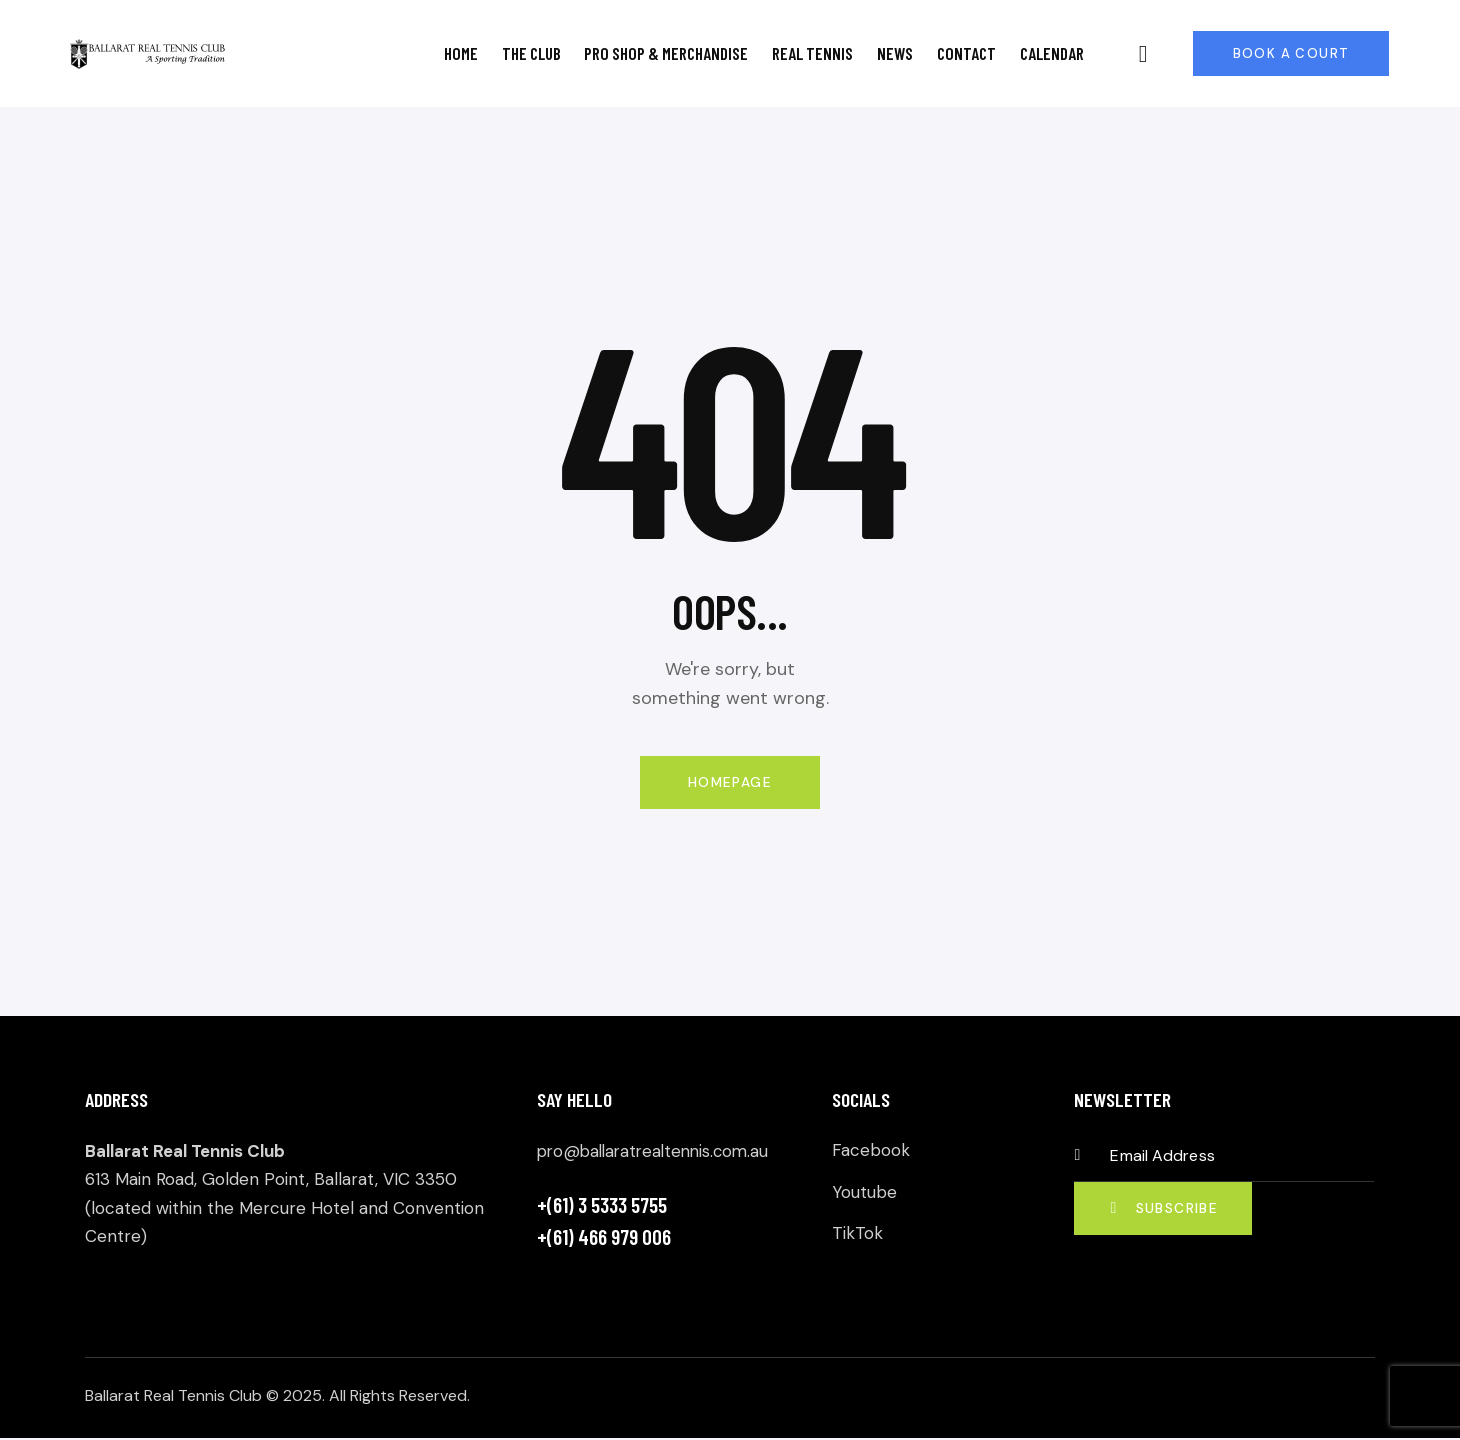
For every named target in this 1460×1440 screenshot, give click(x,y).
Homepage (729, 783)
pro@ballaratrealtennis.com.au (658, 1153)
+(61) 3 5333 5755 (602, 1205)
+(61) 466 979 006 (604, 1237)
